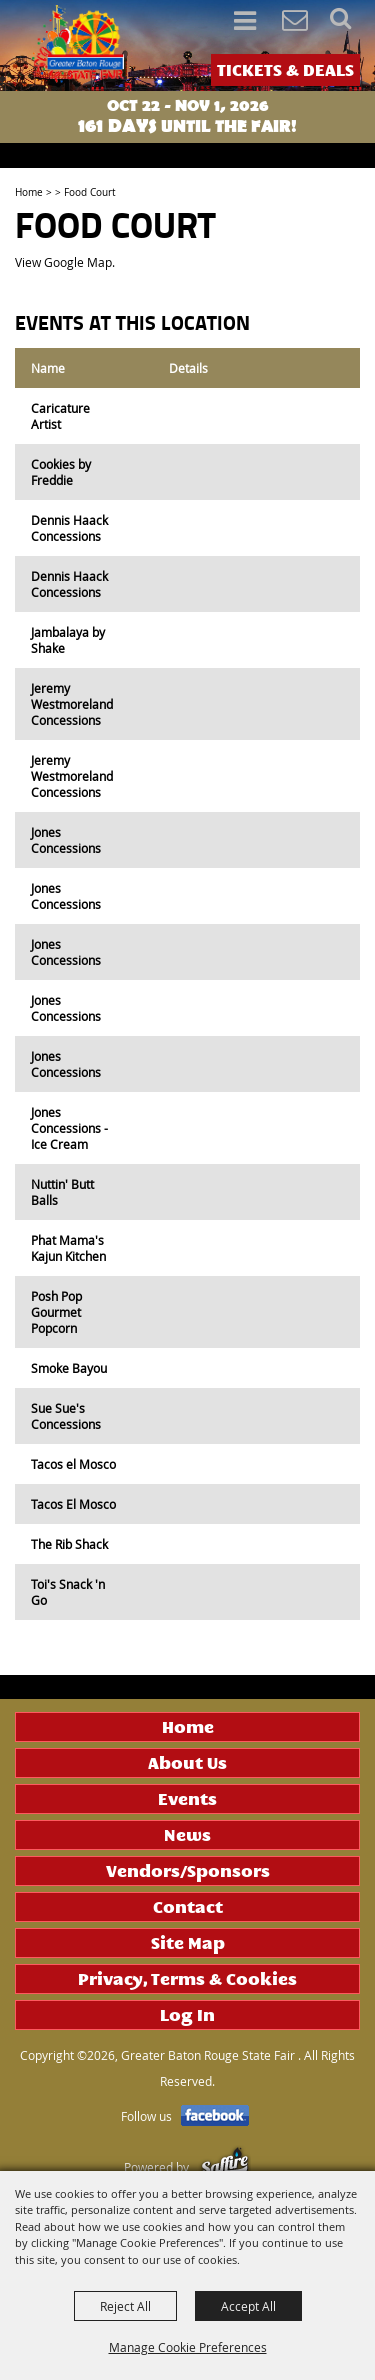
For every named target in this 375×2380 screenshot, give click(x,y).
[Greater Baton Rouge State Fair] (78, 44)
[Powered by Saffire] (224, 2167)
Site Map (188, 1943)
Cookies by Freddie (61, 472)
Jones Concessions (66, 840)
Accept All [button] (248, 2306)
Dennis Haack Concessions (69, 528)
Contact (188, 1907)
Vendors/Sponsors (188, 1871)
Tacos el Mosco (73, 1464)
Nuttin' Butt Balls (62, 1192)
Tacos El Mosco (73, 1504)
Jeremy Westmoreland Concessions (72, 704)
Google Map (78, 262)
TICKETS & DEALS (285, 70)
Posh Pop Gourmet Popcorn (56, 1312)
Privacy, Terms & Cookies (187, 1979)
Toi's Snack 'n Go (68, 1592)
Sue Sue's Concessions (66, 1416)
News (187, 1835)
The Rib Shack (69, 1544)
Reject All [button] (125, 2306)
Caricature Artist (60, 416)
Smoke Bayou (69, 1368)
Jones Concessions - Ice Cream (69, 1128)
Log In (187, 2015)
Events (187, 1799)
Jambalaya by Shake (68, 640)
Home (29, 192)
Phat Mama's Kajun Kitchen (68, 1248)
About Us (187, 1763)
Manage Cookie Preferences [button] (188, 2347)
